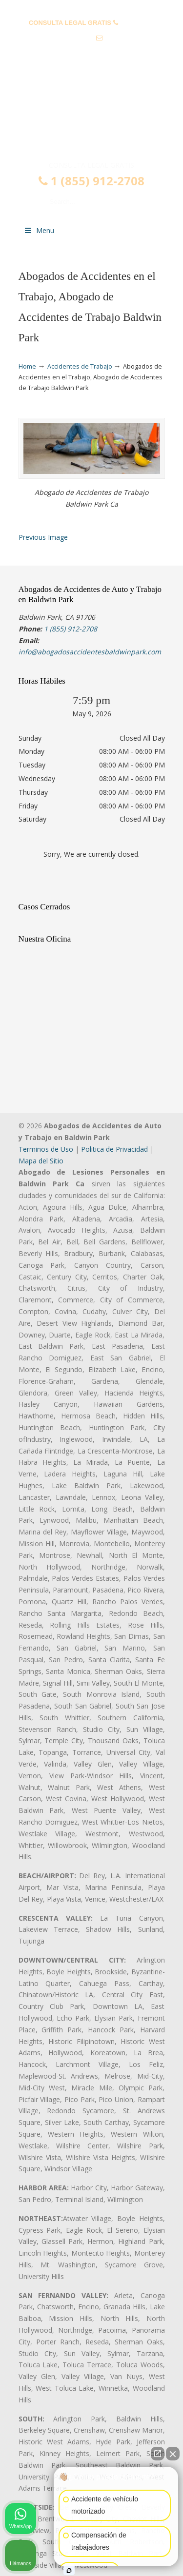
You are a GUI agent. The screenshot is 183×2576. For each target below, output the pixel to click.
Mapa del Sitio (41, 1160)
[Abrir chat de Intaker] (69, 2570)
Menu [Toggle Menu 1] (39, 230)
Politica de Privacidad (114, 1149)
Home (27, 366)
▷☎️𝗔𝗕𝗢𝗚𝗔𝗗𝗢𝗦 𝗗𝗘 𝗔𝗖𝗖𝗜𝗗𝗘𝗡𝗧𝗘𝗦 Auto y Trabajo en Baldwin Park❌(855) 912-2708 (92, 119)
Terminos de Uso (46, 1149)
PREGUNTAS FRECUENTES (92, 7)
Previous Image (43, 537)
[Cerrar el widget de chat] (173, 2453)
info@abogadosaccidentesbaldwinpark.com (91, 53)
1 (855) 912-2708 (91, 181)
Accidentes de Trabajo (79, 366)
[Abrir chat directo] (157, 2453)
